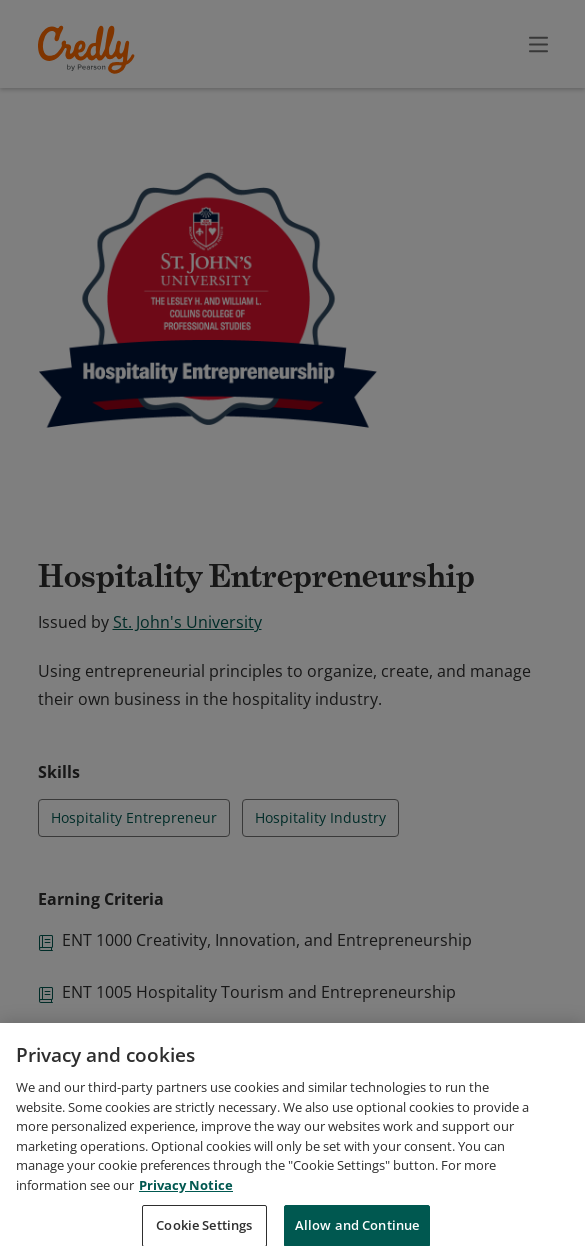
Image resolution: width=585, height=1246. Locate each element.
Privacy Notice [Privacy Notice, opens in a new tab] (186, 1205)
